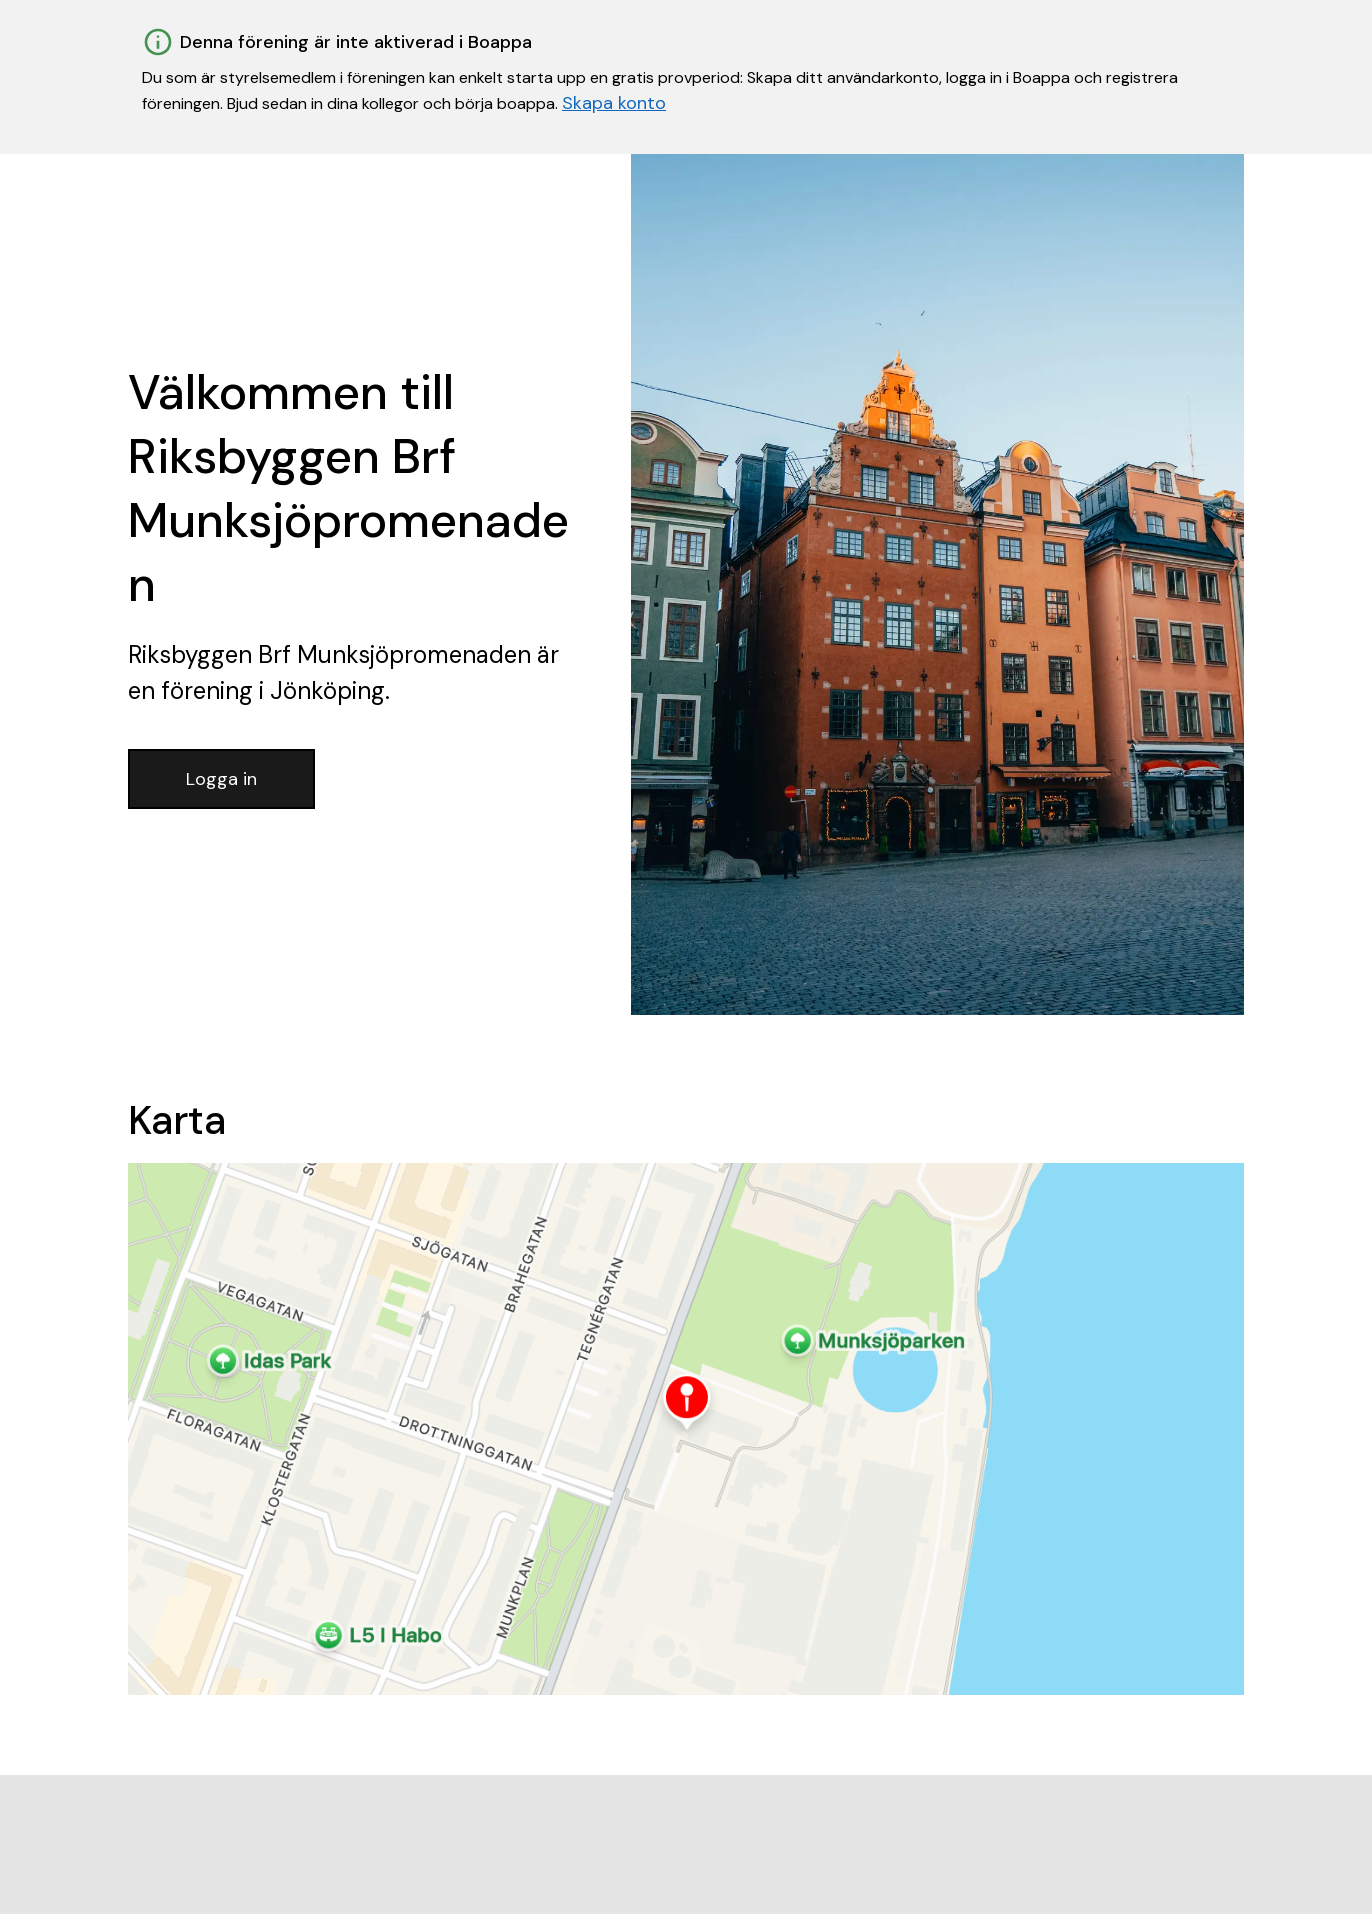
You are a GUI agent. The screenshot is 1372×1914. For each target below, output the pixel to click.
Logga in (221, 779)
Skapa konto (614, 103)
